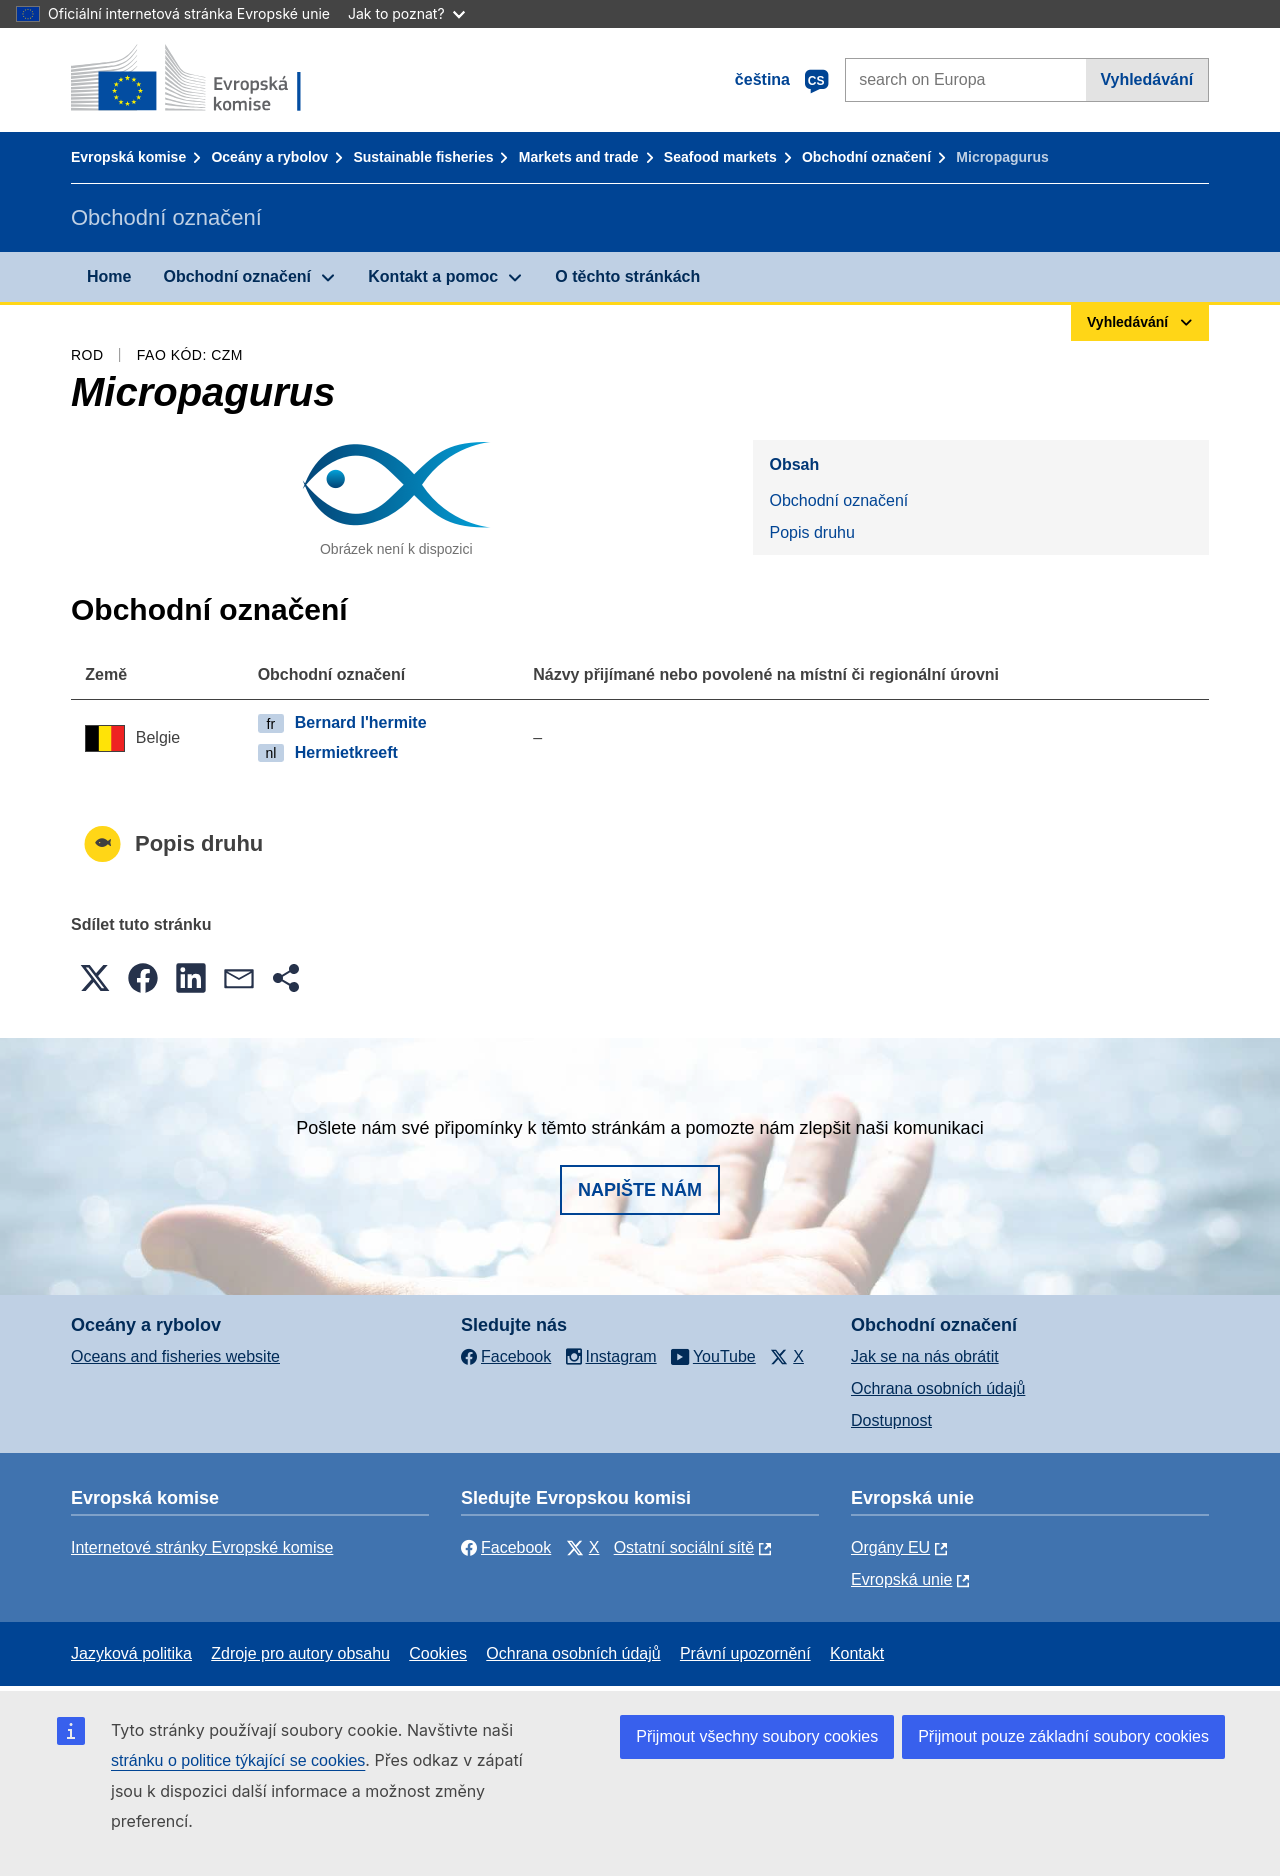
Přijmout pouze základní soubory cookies (1063, 1736)
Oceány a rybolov (269, 157)
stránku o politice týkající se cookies (238, 1760)
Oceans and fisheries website (175, 1356)
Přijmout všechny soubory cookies (757, 1736)
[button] (95, 978)
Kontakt (857, 1653)
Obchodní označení (866, 157)
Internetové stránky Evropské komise (202, 1547)
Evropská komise (128, 157)
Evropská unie (901, 1579)
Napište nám (640, 1190)
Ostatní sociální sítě (684, 1547)
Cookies (438, 1653)
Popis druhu (811, 532)
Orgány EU (890, 1547)
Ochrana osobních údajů (938, 1388)
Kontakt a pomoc (433, 276)
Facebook (506, 1547)
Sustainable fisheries (423, 157)
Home (109, 276)
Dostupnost (891, 1420)
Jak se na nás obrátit (925, 1356)
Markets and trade (579, 157)
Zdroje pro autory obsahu (300, 1653)
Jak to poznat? (406, 13)
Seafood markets (720, 157)
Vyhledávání (1146, 79)
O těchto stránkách (627, 276)
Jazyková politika (131, 1653)
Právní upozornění (745, 1653)
